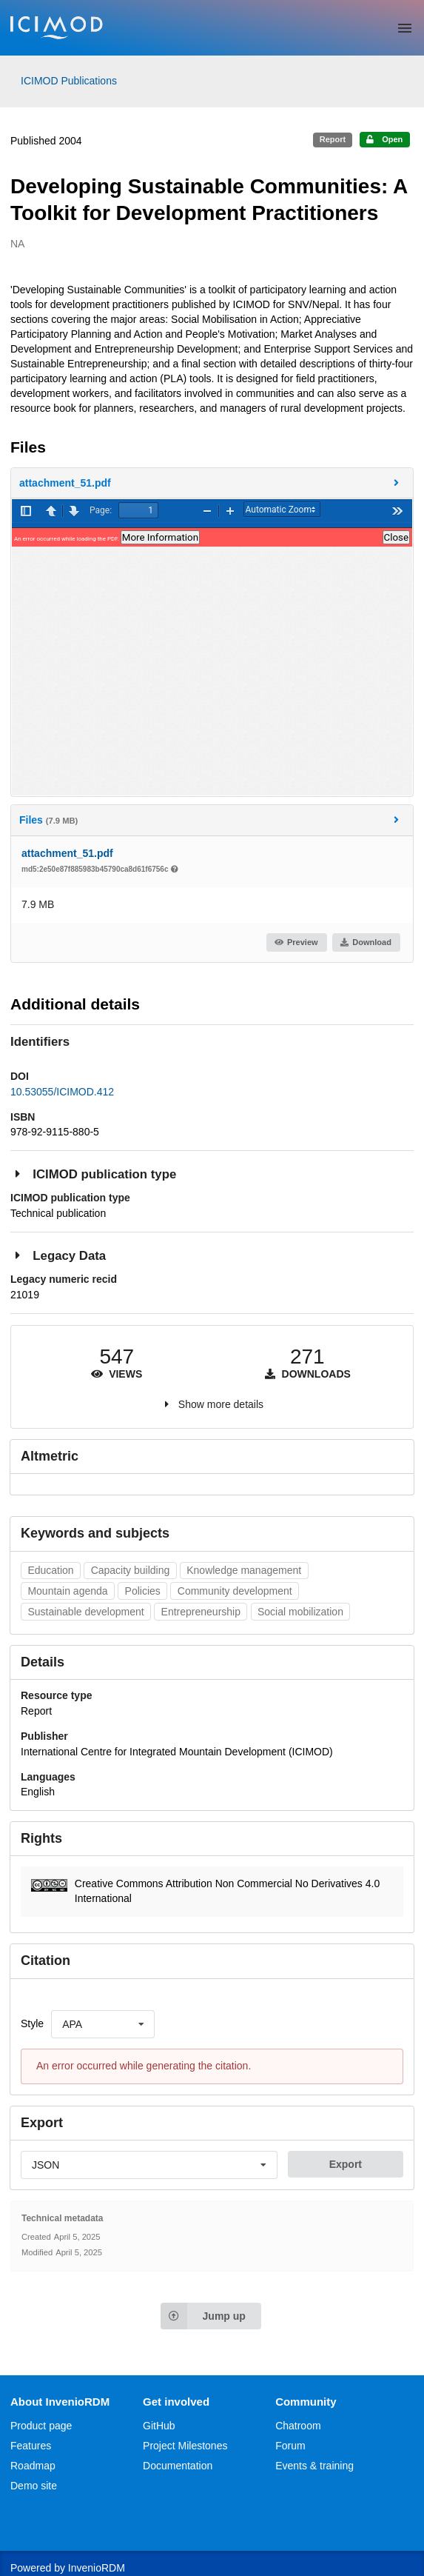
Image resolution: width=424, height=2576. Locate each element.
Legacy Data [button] (58, 1255)
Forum (290, 2446)
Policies (143, 1591)
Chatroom (297, 2426)
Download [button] (365, 942)
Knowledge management (243, 1570)
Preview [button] (295, 942)
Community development (235, 1591)
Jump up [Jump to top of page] (203, 2316)
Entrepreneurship (200, 1612)
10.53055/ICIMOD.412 (62, 1092)
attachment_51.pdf (67, 853)
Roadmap (32, 2466)
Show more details (220, 1404)
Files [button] (211, 819)
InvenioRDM (96, 2568)
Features (30, 2446)
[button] (212, 483)
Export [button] (345, 2164)
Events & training (314, 2466)
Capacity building (130, 1570)
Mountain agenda (67, 1591)
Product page (41, 2426)
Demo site (33, 2486)
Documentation (177, 2466)
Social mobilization (300, 1612)
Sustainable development (85, 1612)
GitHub (159, 2426)
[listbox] (103, 2024)
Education (50, 1570)
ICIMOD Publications (69, 81)
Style (32, 2023)
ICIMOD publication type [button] (93, 1173)
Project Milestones (185, 2446)
